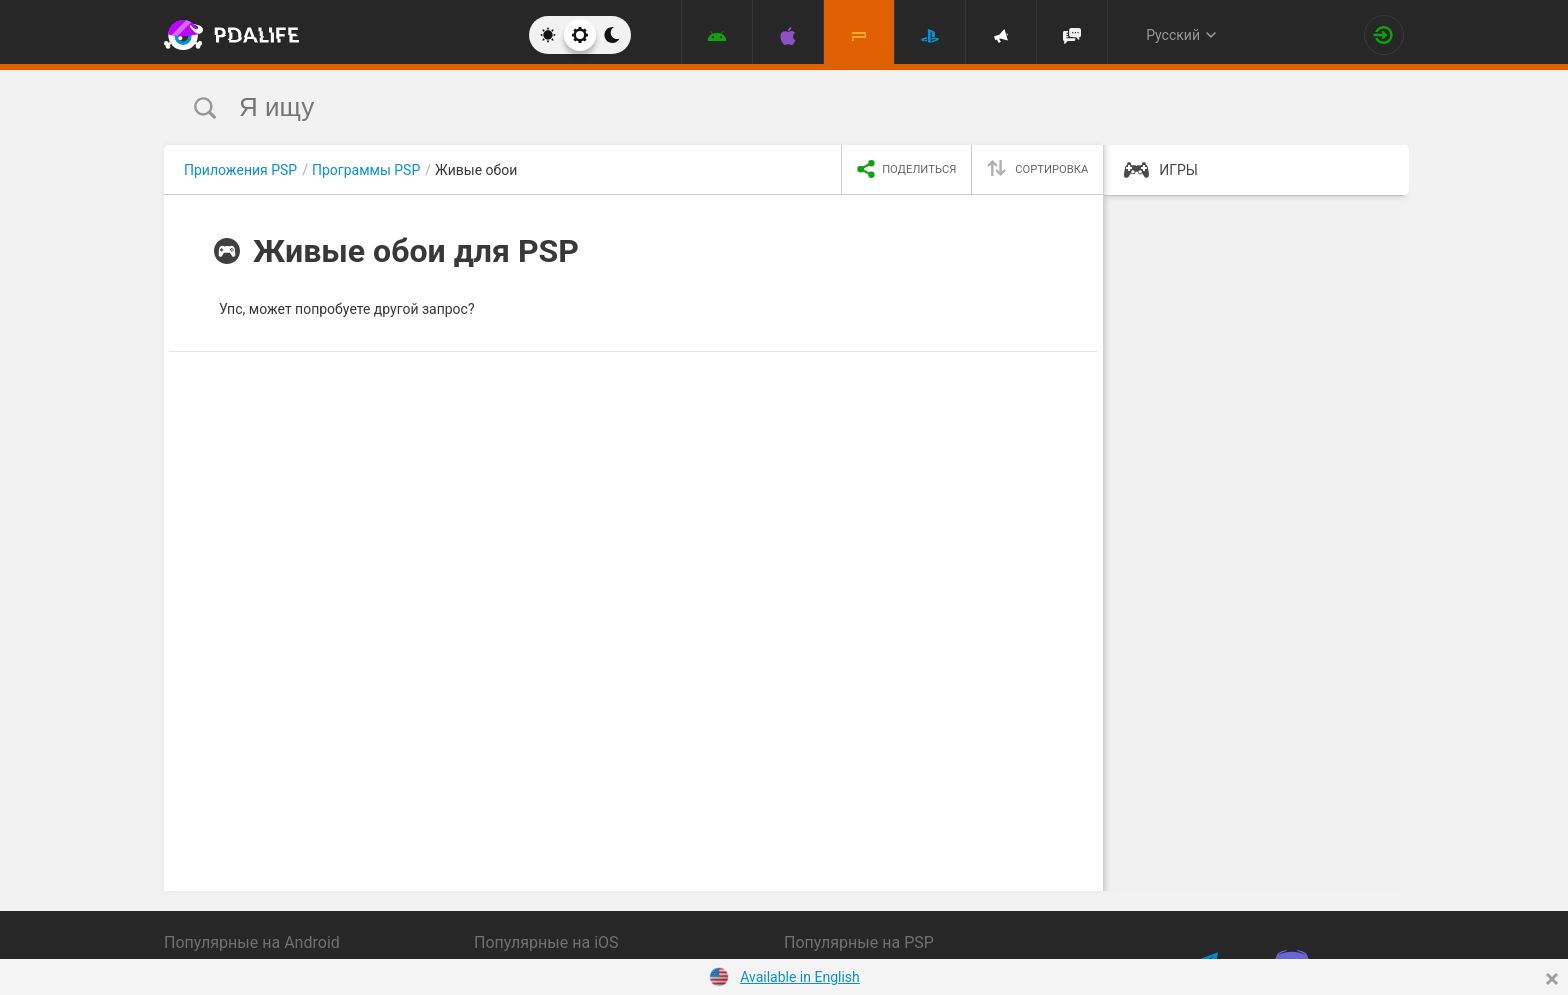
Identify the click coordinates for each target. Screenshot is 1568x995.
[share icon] (906, 170)
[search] (746, 107)
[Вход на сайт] (1384, 35)
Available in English (800, 977)
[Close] (1552, 979)
